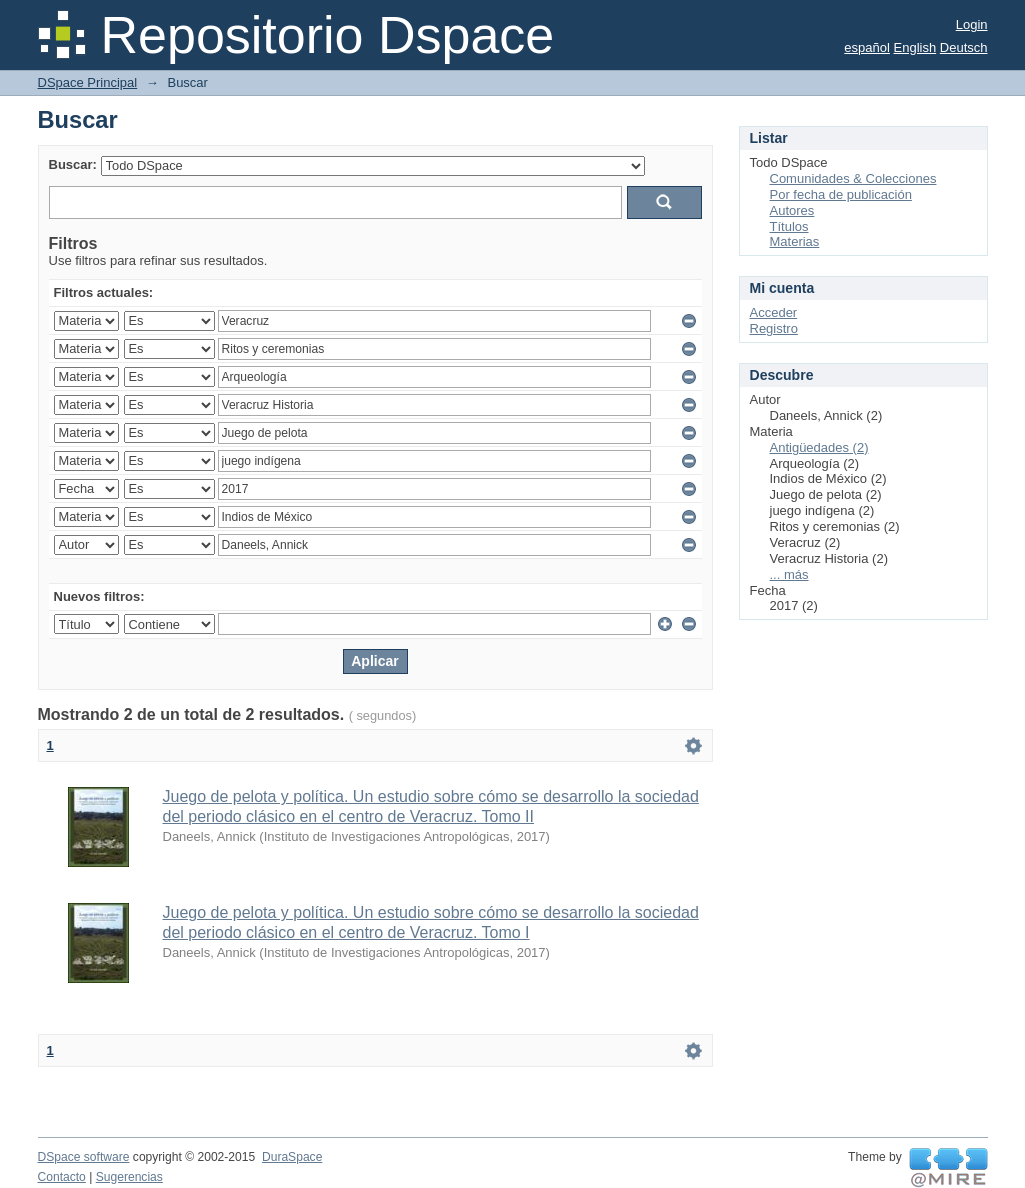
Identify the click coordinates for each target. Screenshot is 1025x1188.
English (915, 47)
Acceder (774, 312)
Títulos (789, 226)
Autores (792, 210)
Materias (795, 241)
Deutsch (964, 47)
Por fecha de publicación (841, 194)
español (867, 47)
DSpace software (84, 1157)
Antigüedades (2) (819, 447)
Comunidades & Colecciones (853, 178)
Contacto (62, 1177)
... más (789, 574)
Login (972, 24)
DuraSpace (292, 1157)
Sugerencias (129, 1177)
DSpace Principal (88, 82)
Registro (774, 328)
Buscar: (73, 164)
